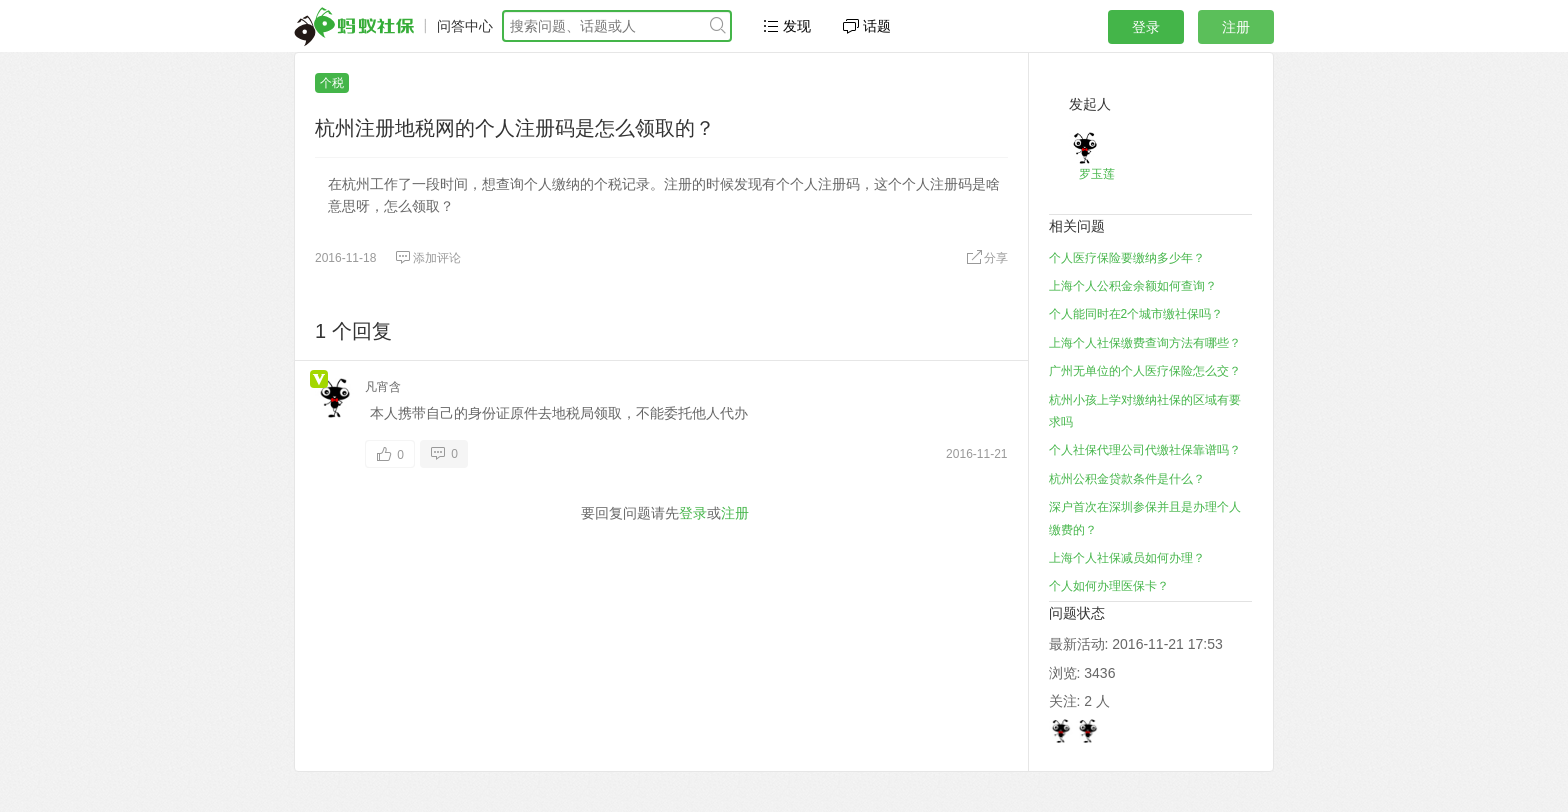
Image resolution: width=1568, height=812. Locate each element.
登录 (1146, 27)
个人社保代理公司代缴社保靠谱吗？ (1145, 450)
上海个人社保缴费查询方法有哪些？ (1145, 343)
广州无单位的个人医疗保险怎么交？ (1145, 371)
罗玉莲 (1097, 174)
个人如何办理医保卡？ (1109, 586)
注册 (1236, 27)
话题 (867, 26)
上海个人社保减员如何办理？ (1127, 558)
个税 (332, 83)
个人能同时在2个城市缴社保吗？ (1136, 314)
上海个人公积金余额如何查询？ (1133, 286)
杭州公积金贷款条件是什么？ (1127, 479)
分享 (987, 258)
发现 (787, 26)
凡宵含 (383, 387)
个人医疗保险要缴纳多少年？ (1127, 258)
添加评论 (428, 258)
